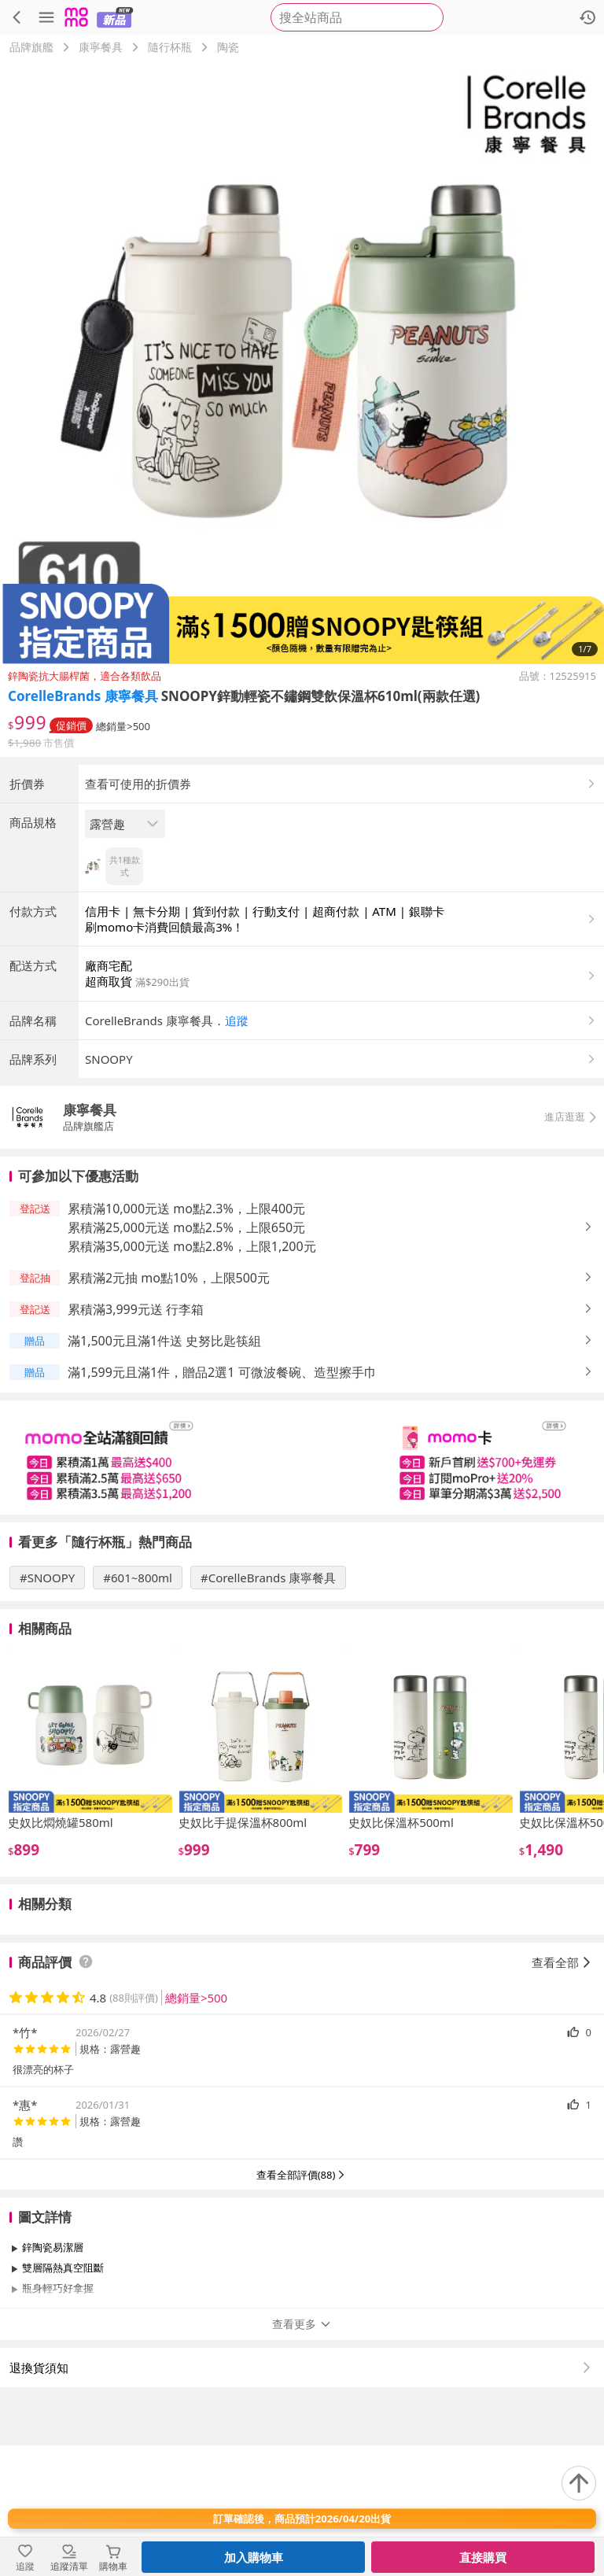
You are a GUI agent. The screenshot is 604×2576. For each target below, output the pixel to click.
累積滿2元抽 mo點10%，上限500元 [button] (169, 1408)
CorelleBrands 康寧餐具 (83, 696)
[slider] (302, 1588)
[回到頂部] (579, 2483)
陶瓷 (228, 46)
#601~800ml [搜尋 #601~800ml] (137, 1708)
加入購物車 (253, 2557)
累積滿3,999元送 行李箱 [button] (136, 1440)
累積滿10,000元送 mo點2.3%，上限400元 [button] (186, 1339)
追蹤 (237, 1151)
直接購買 (482, 2557)
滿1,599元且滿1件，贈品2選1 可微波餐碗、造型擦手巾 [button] (222, 1502)
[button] (341, 1151)
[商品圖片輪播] (302, 362)
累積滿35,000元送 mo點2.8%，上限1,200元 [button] (192, 1377)
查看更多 (302, 2454)
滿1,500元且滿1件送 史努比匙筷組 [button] (164, 1471)
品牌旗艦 (31, 46)
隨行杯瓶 (170, 46)
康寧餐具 (101, 46)
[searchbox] (357, 17)
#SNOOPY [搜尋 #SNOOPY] (47, 1708)
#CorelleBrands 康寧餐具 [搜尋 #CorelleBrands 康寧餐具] (268, 1708)
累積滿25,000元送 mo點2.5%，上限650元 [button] (186, 1358)
